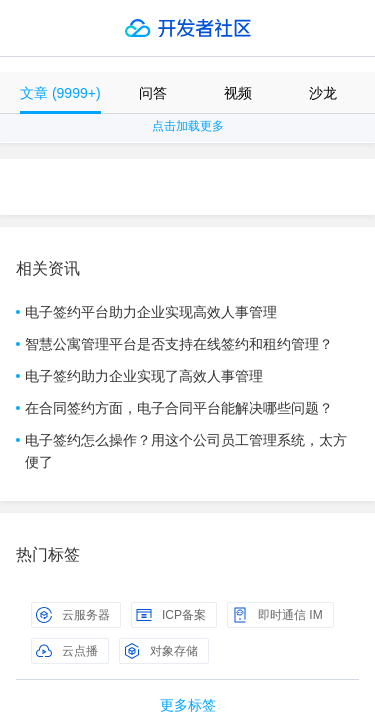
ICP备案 (171, 615)
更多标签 (188, 705)
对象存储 (161, 651)
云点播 (67, 651)
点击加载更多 (188, 126)
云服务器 (73, 615)
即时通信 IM (277, 615)
